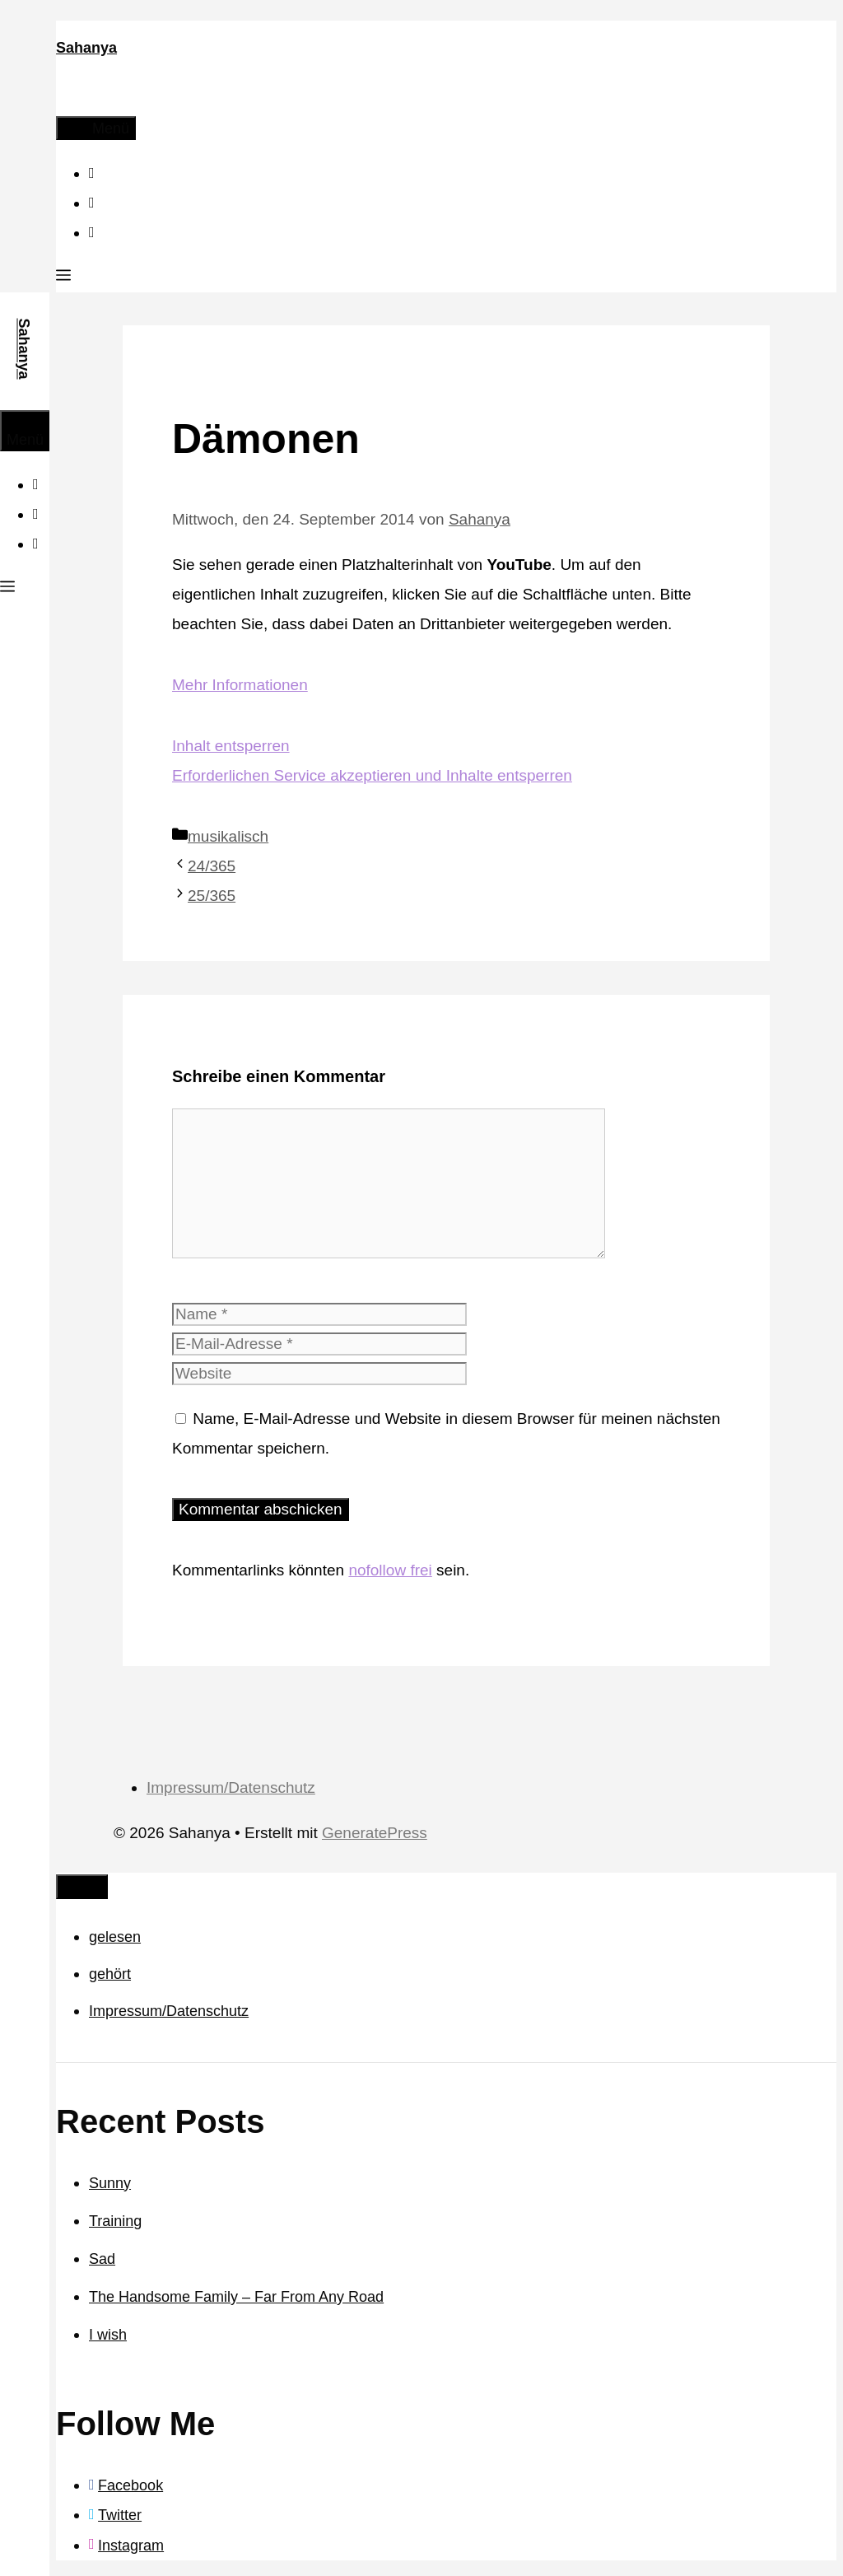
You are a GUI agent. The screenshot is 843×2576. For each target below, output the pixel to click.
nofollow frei (389, 1570)
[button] (63, 277)
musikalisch (228, 836)
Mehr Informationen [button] (240, 684)
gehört (110, 1974)
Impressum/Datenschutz (231, 1787)
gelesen (115, 1937)
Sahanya (86, 48)
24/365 (211, 866)
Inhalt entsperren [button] (231, 745)
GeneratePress (374, 1832)
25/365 (211, 895)
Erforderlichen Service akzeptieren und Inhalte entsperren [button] (372, 775)
